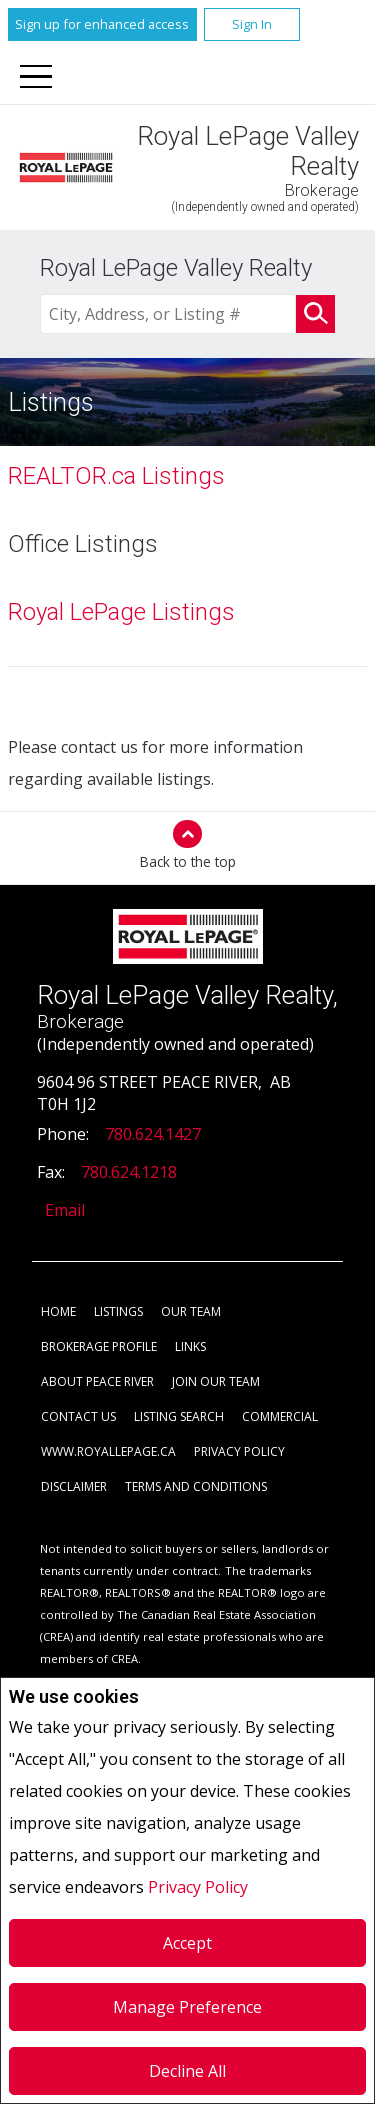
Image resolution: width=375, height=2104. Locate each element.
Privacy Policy (198, 1887)
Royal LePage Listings (121, 612)
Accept (187, 1943)
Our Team (191, 1311)
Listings (118, 1311)
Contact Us (78, 1416)
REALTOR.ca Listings (116, 476)
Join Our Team (216, 1381)
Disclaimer (74, 1486)
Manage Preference (187, 2007)
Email (65, 1210)
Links (190, 1346)
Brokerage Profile (99, 1346)
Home (58, 1311)
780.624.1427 (153, 1134)
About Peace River (97, 1381)
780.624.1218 (129, 1172)
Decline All (187, 2071)
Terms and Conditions (196, 1486)
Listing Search (179, 1416)
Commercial (280, 1416)
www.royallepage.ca (108, 1451)
